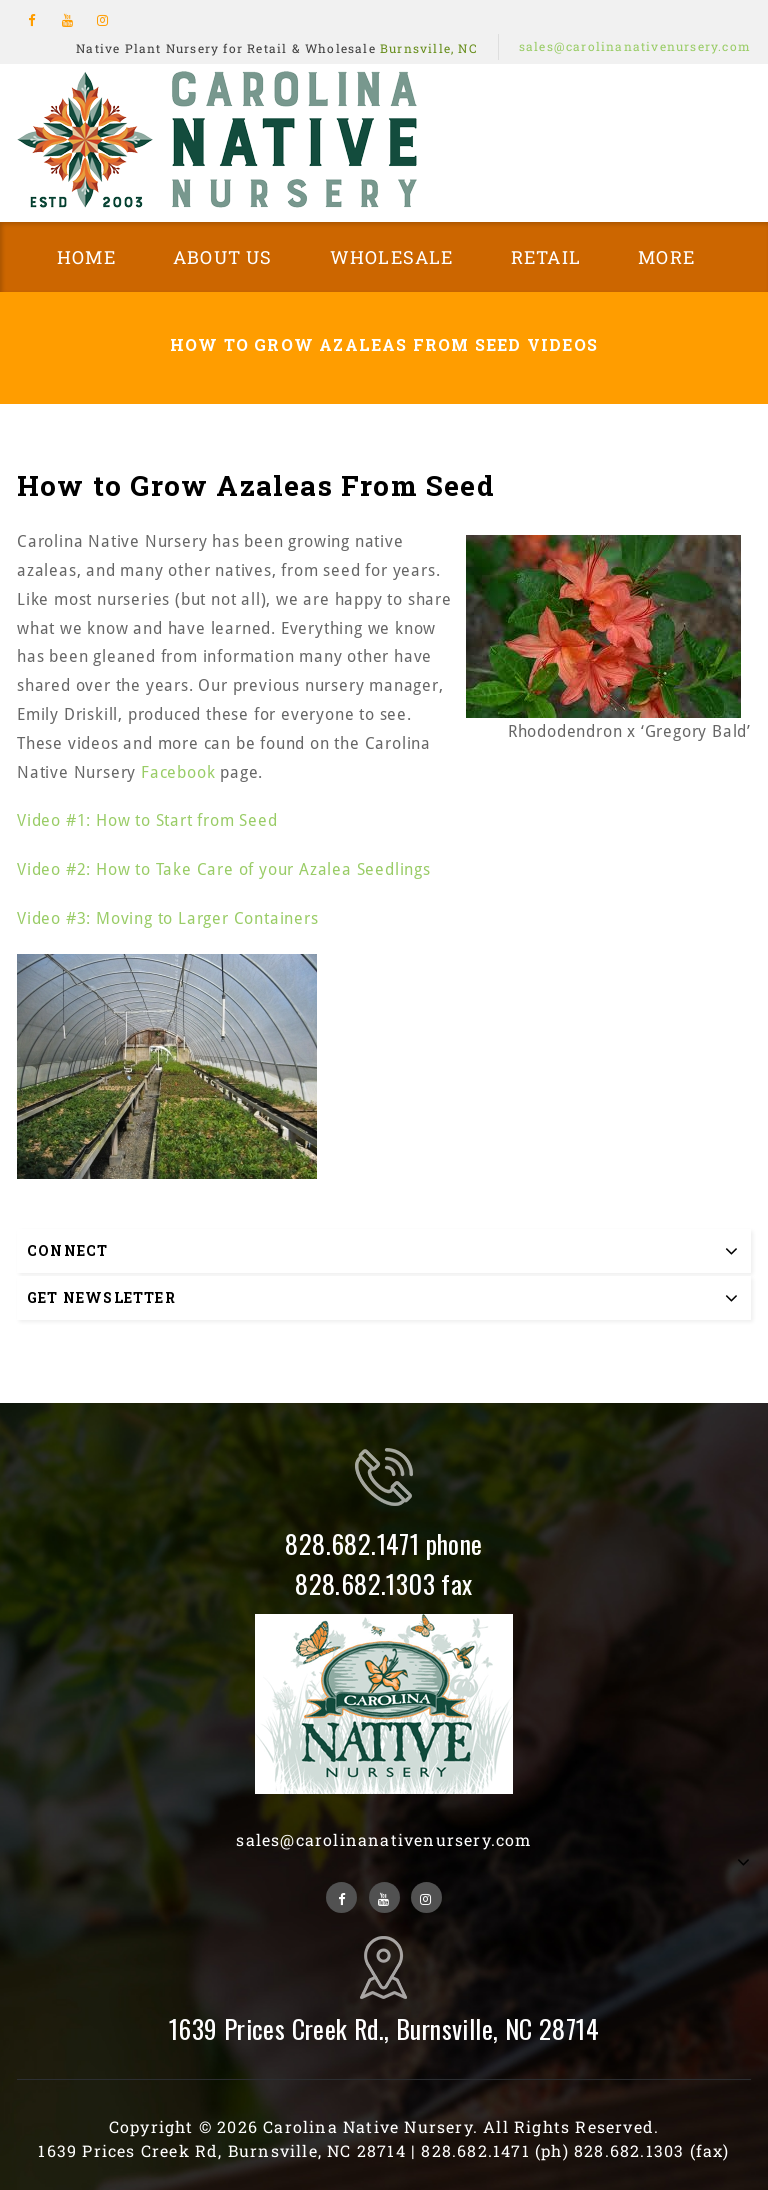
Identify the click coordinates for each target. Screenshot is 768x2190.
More (666, 257)
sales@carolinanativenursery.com (635, 46)
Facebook (178, 772)
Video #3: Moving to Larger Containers (168, 918)
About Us (223, 257)
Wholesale (392, 257)
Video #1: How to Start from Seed (147, 820)
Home (86, 257)
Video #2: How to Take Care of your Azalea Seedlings (224, 869)
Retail (546, 257)
